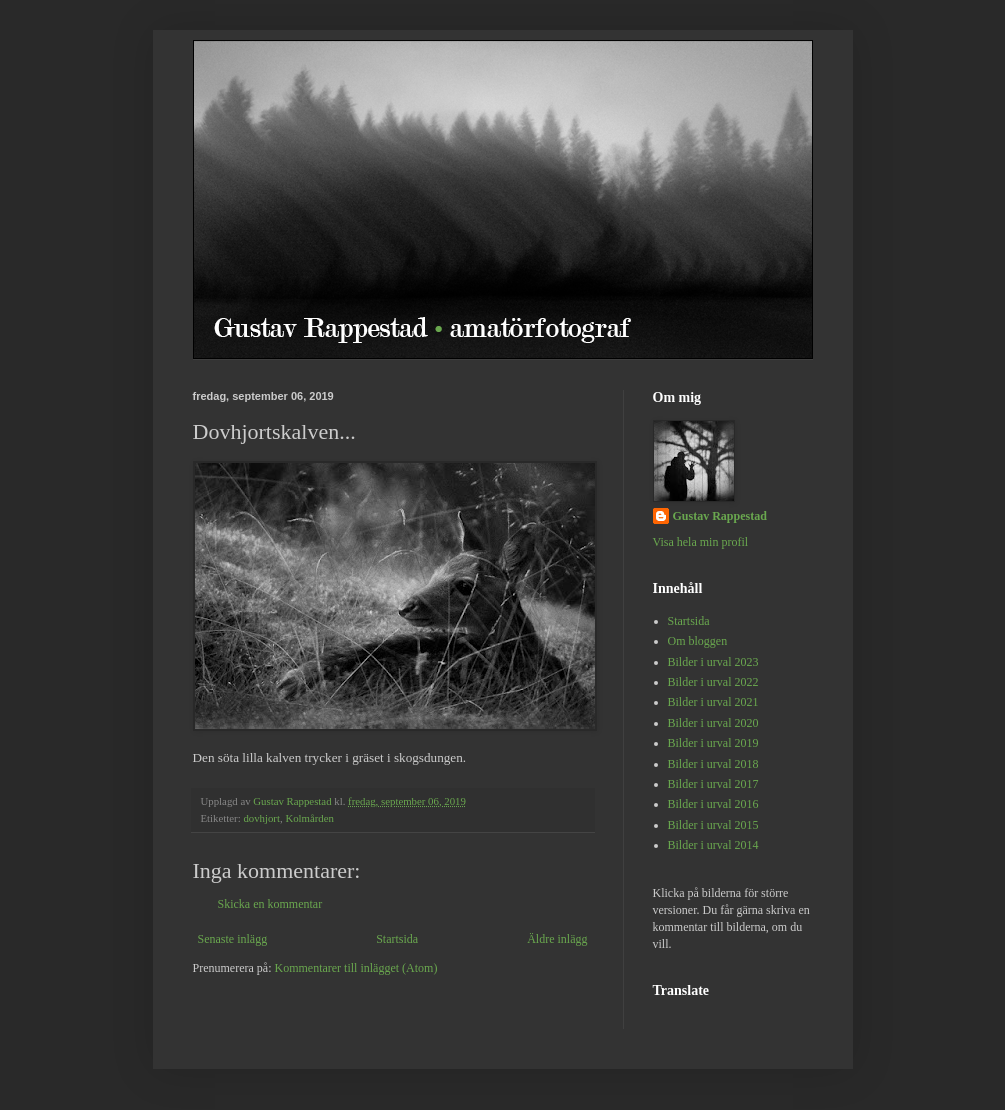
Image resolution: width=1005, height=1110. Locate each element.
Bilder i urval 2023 (713, 662)
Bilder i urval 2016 (713, 804)
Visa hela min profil (701, 542)
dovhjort (261, 818)
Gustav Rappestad (720, 516)
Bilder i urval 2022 (713, 682)
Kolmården (309, 818)
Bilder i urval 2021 (713, 702)
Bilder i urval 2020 (713, 723)
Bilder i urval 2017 (713, 784)
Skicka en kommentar (270, 904)
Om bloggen (698, 641)
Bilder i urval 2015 (713, 825)
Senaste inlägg (233, 939)
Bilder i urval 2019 (713, 743)
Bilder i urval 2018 (713, 764)
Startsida (397, 939)
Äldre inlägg (557, 939)
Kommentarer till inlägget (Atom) (355, 968)
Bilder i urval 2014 (713, 845)
